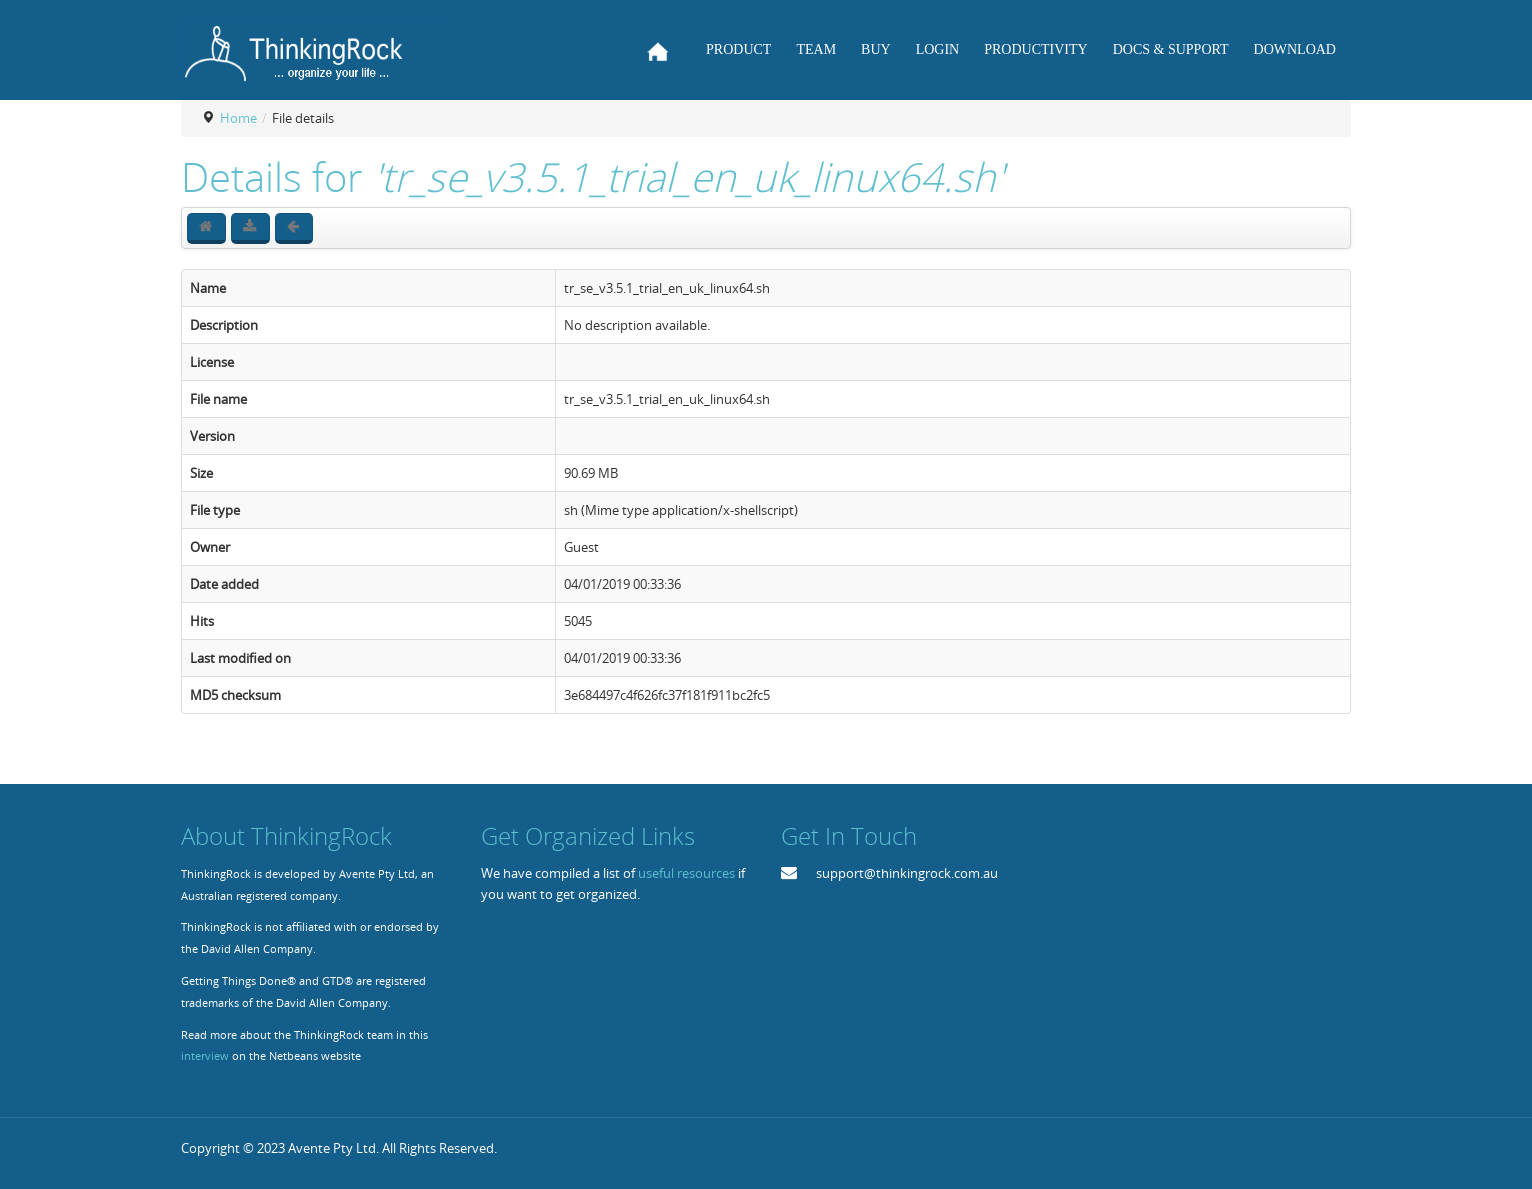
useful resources (686, 873)
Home (238, 118)
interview (205, 1056)
